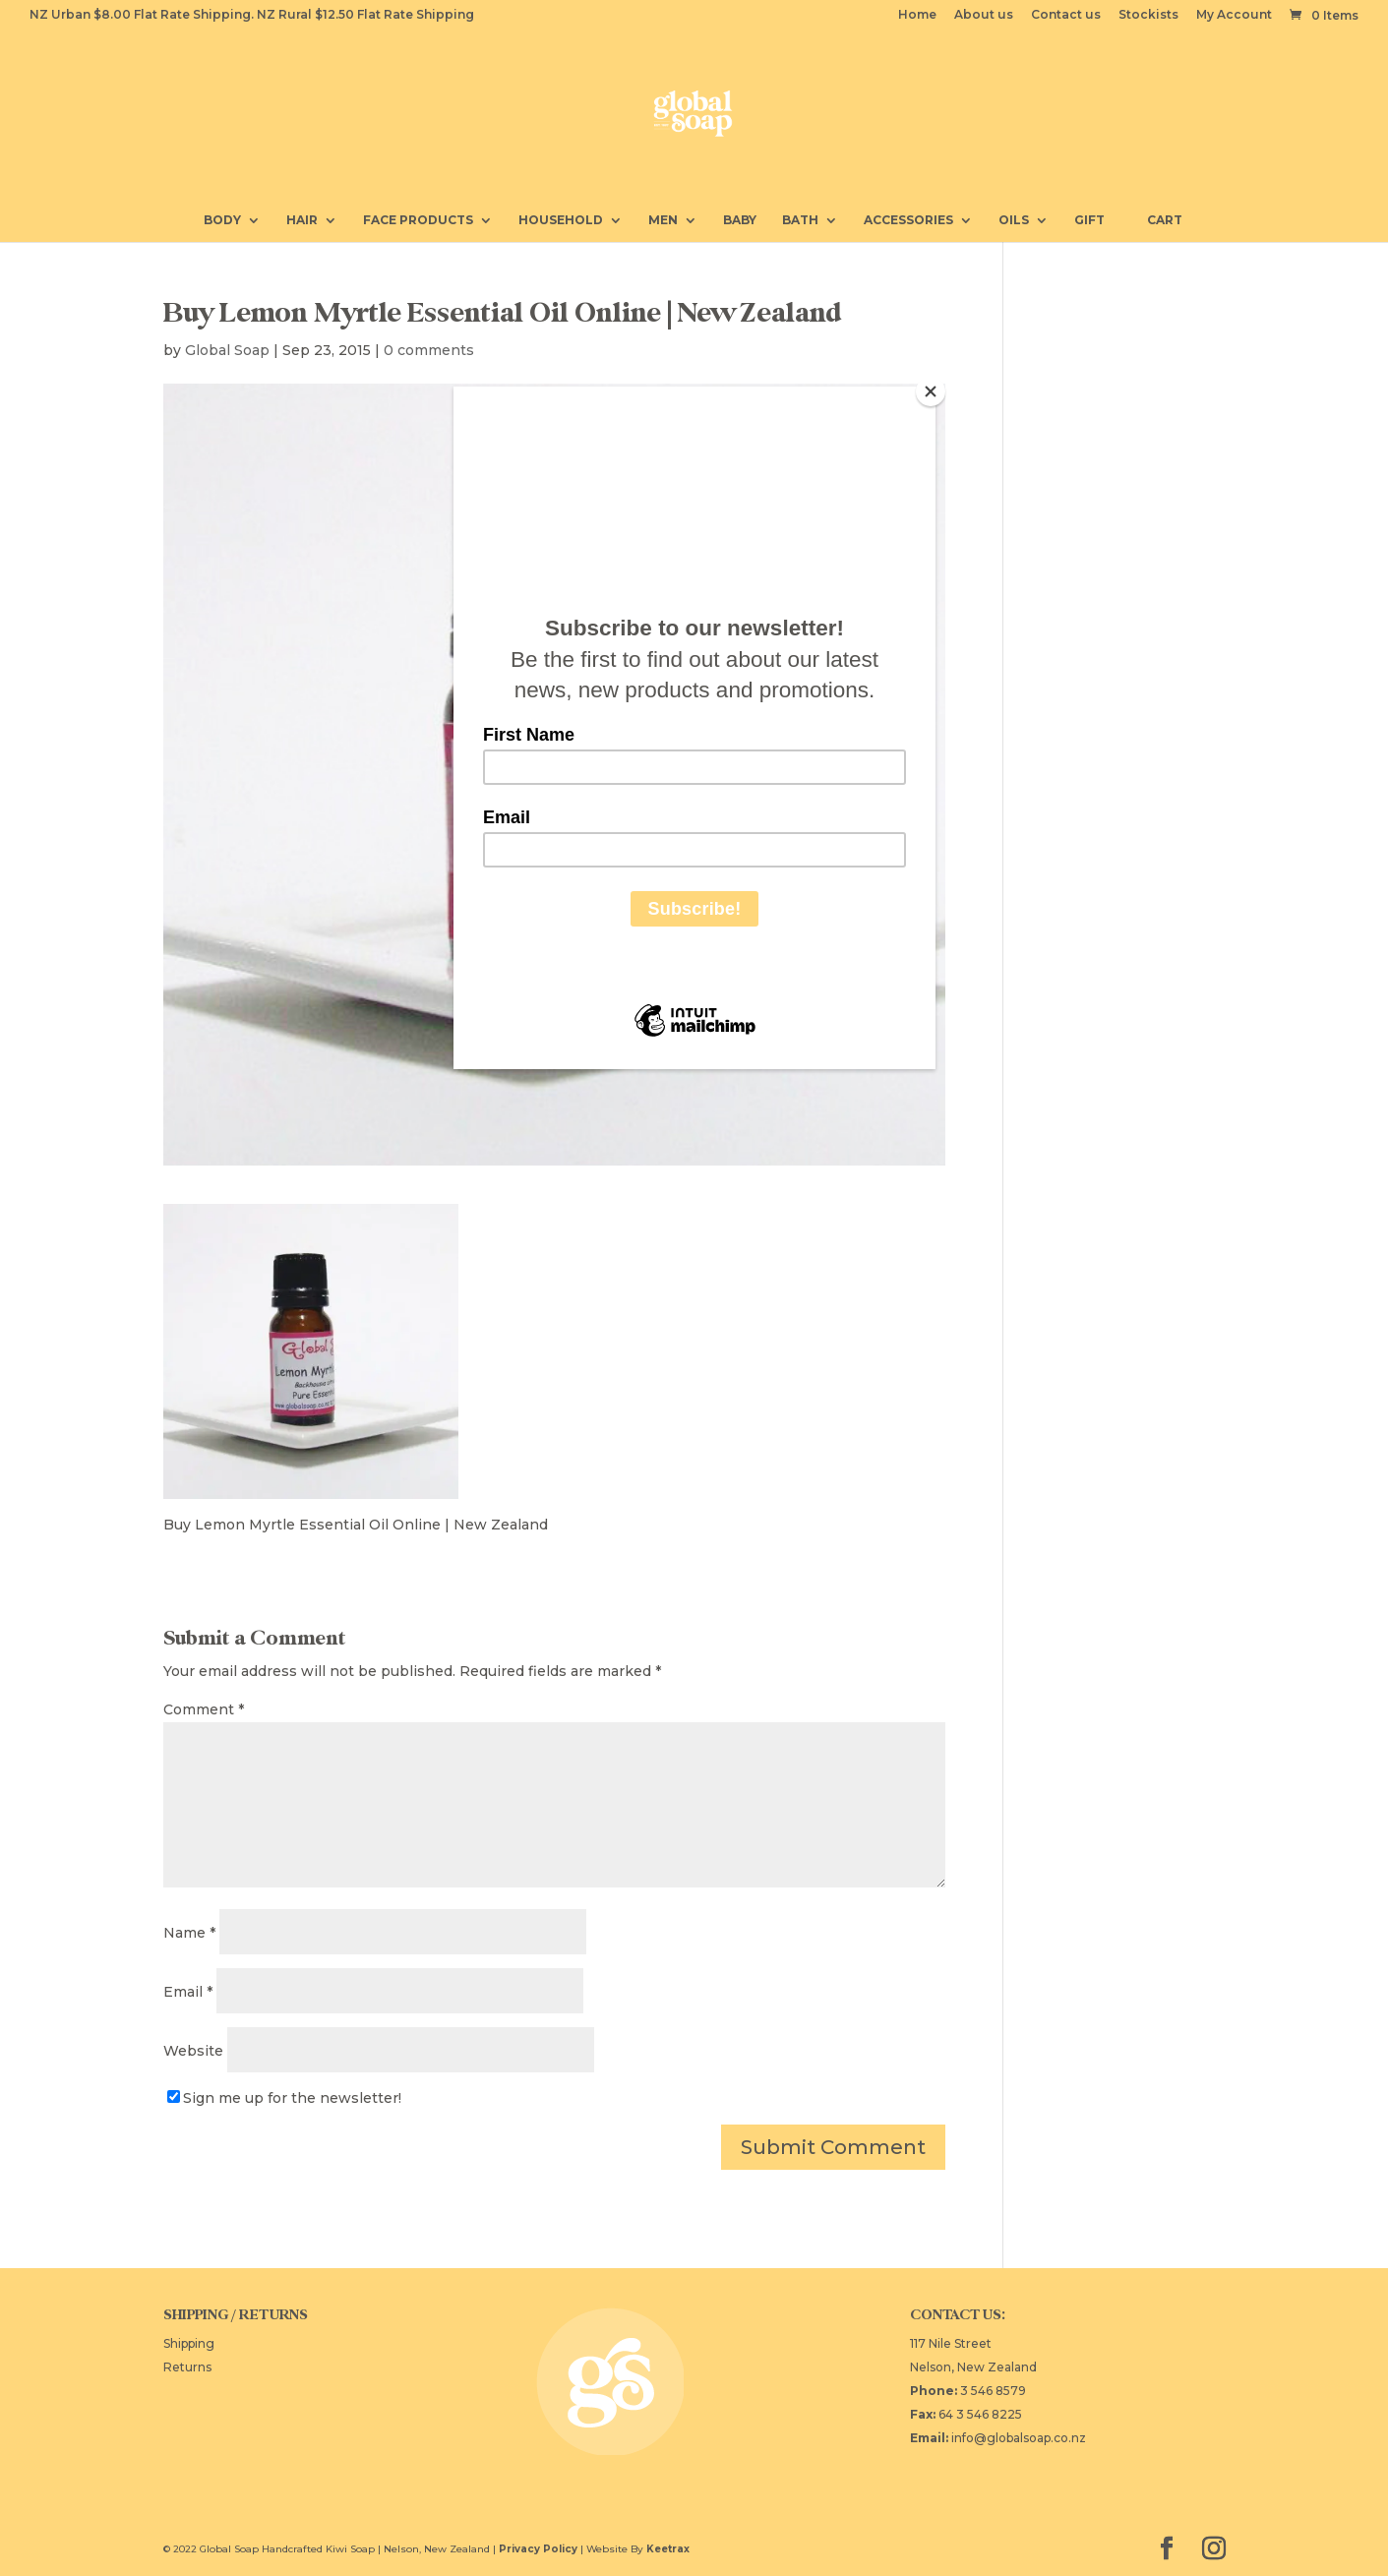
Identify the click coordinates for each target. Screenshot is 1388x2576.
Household (560, 220)
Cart (1156, 219)
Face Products (418, 220)
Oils (1013, 220)
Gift (1089, 220)
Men (663, 220)
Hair (302, 220)
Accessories (908, 220)
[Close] (930, 391)
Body (222, 220)
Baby (739, 220)
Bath (800, 220)
